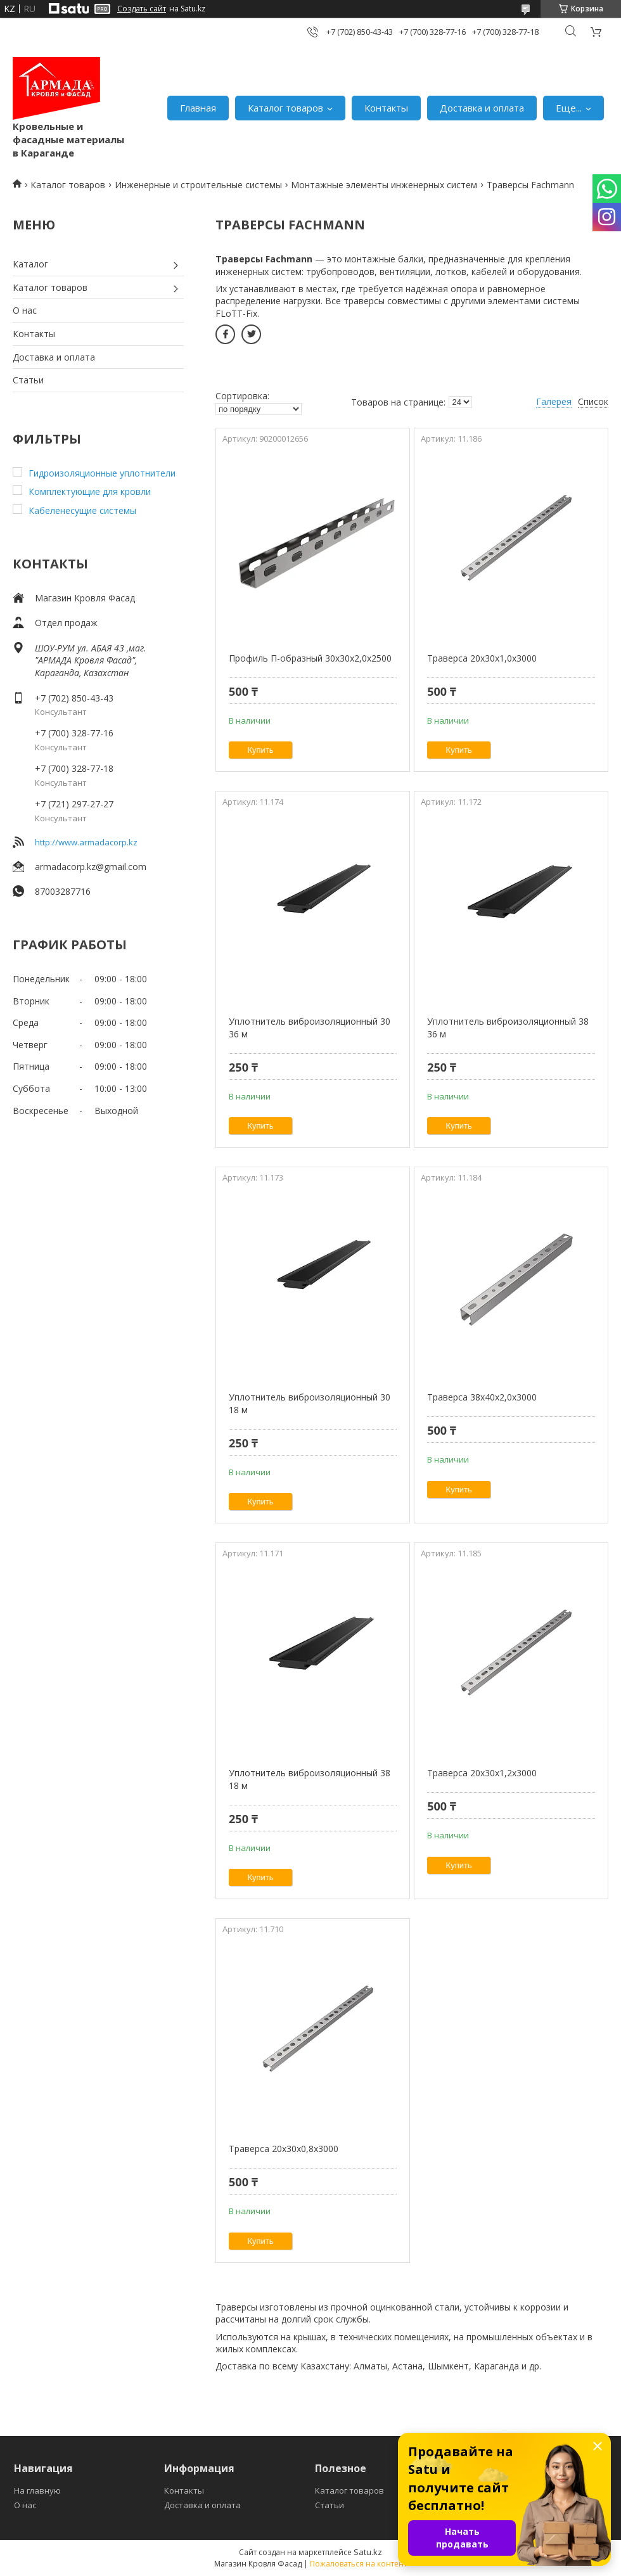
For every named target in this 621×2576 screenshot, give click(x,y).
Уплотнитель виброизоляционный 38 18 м (309, 1779)
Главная (198, 107)
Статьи (28, 380)
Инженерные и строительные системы (198, 185)
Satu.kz (368, 2552)
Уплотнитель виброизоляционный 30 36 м (309, 1027)
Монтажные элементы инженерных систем (384, 185)
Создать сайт (141, 8)
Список (593, 401)
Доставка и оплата (482, 107)
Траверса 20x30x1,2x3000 (482, 1773)
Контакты (386, 107)
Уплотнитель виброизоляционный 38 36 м (508, 1027)
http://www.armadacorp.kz (86, 842)
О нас (25, 310)
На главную (37, 2490)
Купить (261, 750)
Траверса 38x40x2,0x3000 (482, 1397)
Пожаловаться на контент (358, 2563)
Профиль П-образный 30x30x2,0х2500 (310, 658)
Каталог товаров (285, 107)
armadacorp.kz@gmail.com (90, 867)
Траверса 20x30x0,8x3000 (283, 2149)
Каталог (30, 264)
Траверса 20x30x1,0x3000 (482, 658)
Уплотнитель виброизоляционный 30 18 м (309, 1403)
